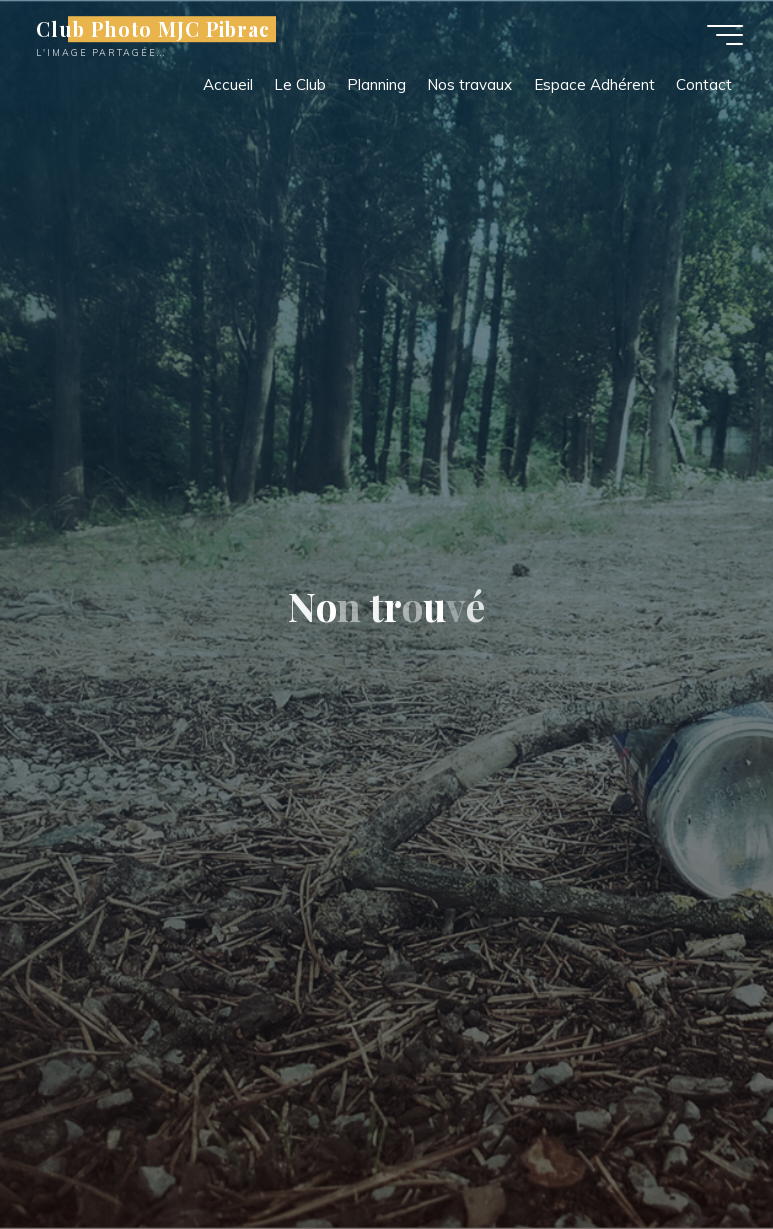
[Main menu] (725, 35)
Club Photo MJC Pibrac (153, 29)
